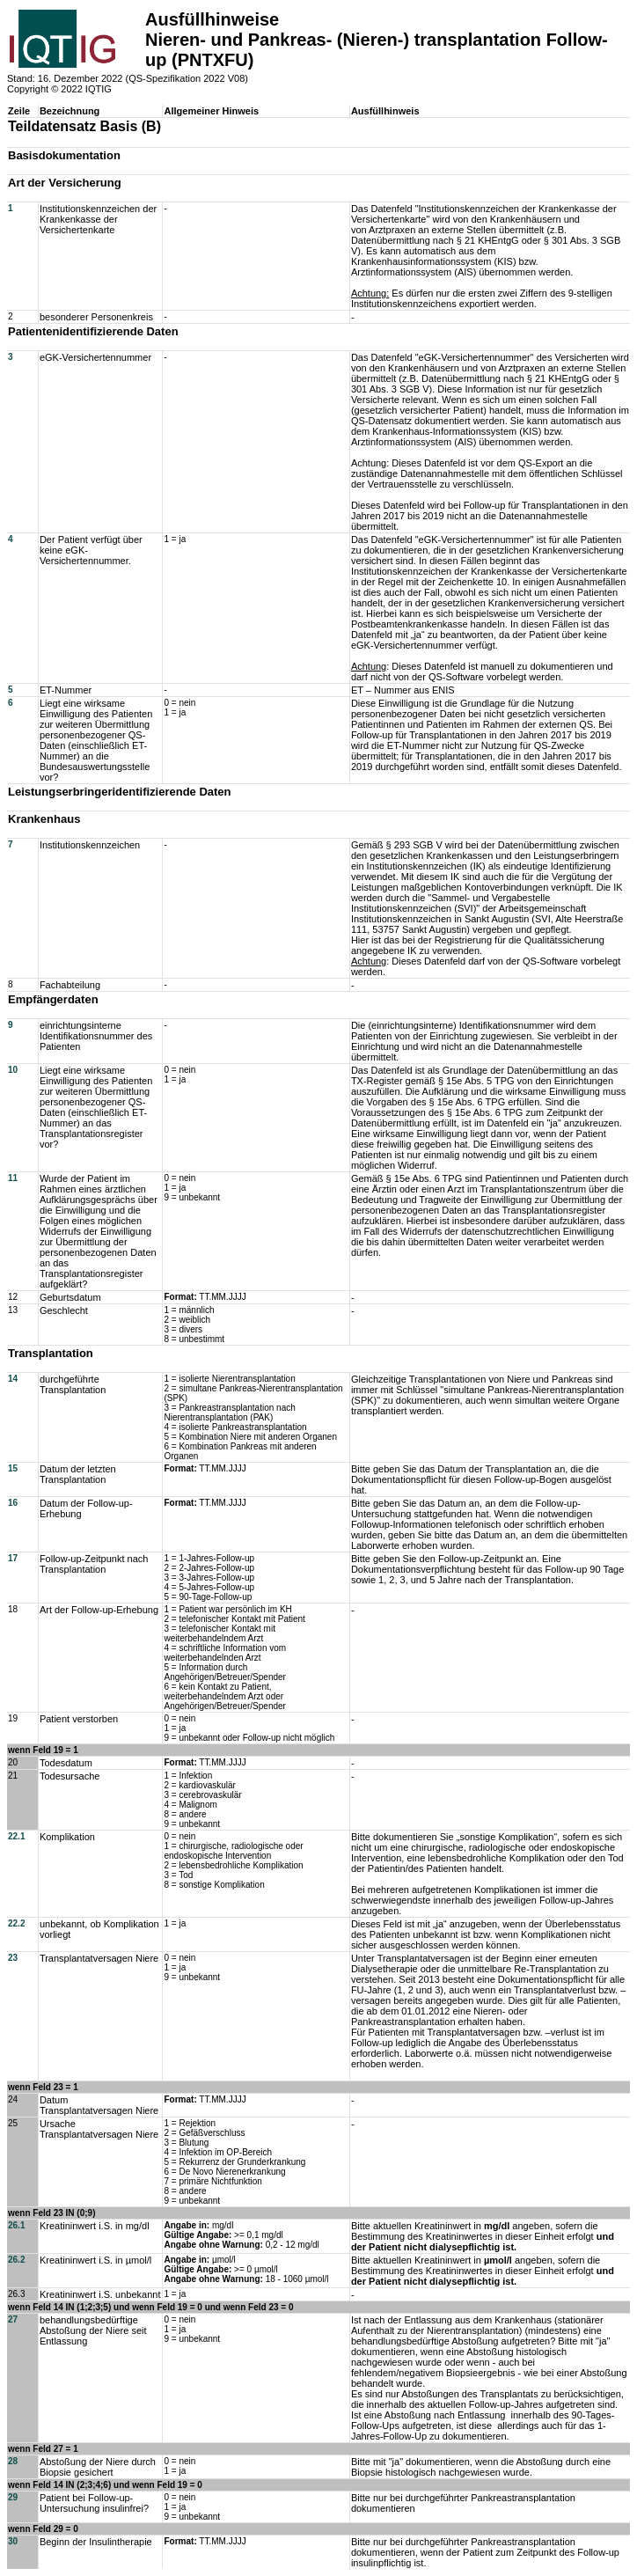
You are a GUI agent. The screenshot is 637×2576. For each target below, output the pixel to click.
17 (13, 1558)
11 (13, 1178)
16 (13, 1503)
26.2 (16, 2259)
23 (13, 1958)
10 (13, 1070)
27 (13, 2319)
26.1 (16, 2225)
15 (13, 1468)
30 (13, 2541)
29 (13, 2497)
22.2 (16, 1923)
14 (13, 1378)
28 (13, 2461)
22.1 (16, 1836)
